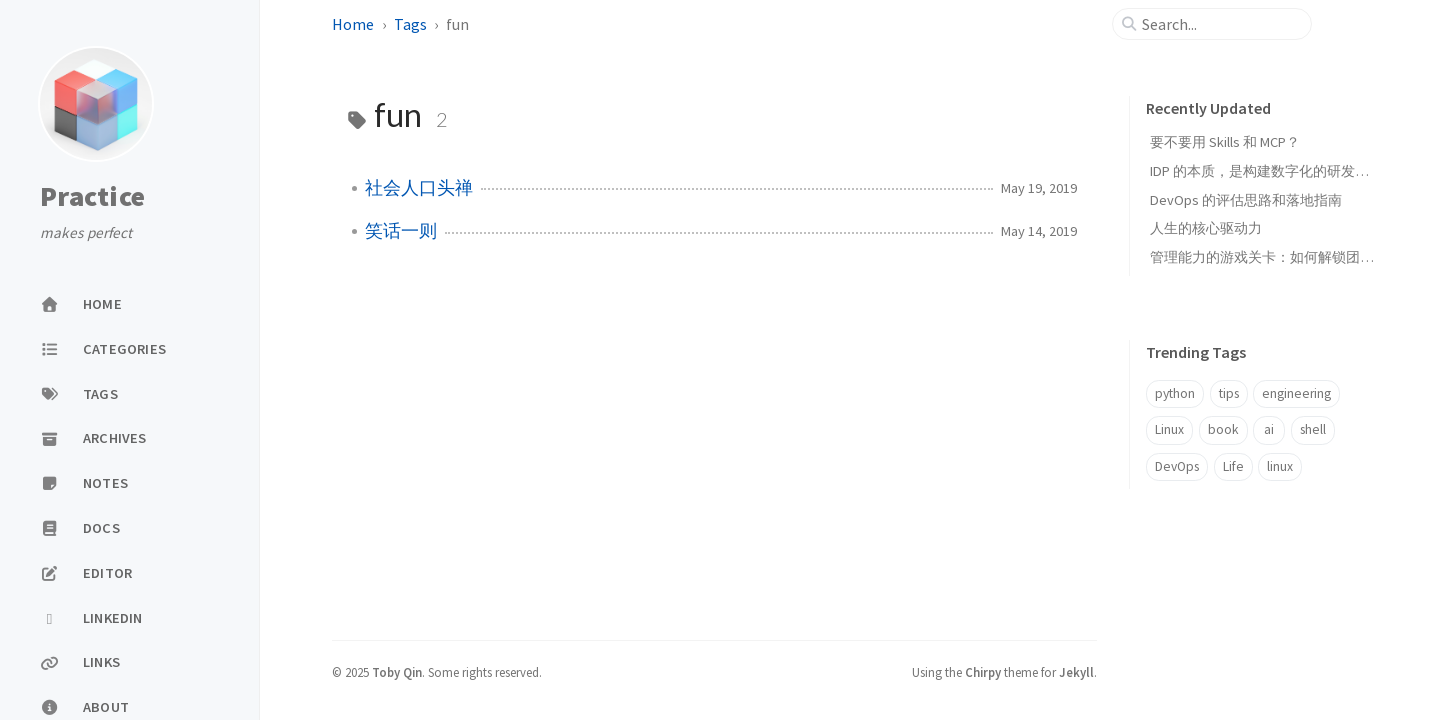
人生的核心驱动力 (1206, 228)
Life (1233, 466)
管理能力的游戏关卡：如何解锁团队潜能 (1276, 257)
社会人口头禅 (419, 188)
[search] (1220, 24)
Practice (92, 197)
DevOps (1177, 466)
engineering (1296, 393)
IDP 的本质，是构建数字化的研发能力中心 (1280, 171)
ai (1269, 429)
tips (1229, 393)
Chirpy (983, 672)
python (1175, 393)
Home (353, 24)
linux (1280, 466)
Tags (410, 24)
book (1223, 429)
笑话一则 (401, 231)
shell (1313, 429)
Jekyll (1076, 672)
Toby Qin (397, 672)
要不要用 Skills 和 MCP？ (1225, 142)
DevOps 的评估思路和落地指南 (1246, 200)
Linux (1169, 429)
